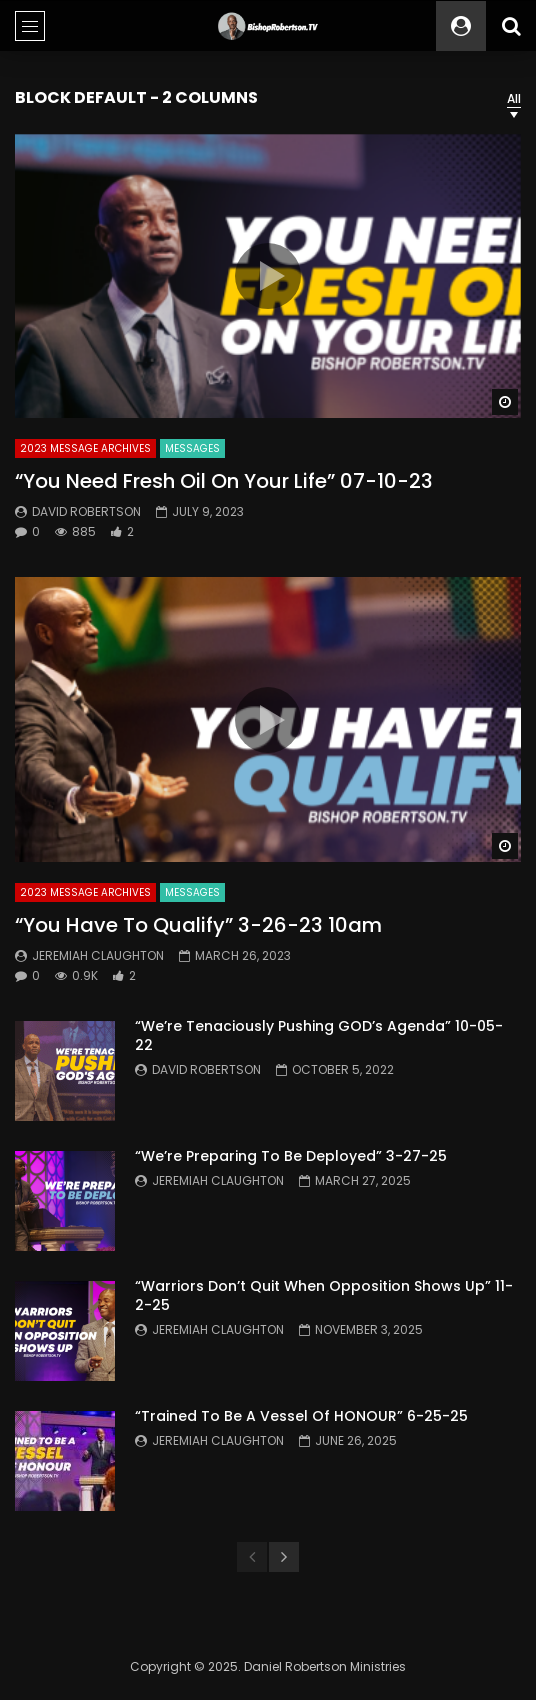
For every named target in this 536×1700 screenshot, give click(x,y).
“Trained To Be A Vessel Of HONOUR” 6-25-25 (301, 1416)
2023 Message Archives (85, 448)
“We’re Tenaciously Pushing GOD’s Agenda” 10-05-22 (319, 1035)
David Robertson (86, 511)
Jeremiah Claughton (98, 955)
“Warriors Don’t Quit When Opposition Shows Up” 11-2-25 (324, 1295)
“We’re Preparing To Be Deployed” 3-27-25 (291, 1156)
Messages (192, 448)
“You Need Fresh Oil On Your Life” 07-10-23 (224, 481)
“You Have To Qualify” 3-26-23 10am (198, 925)
